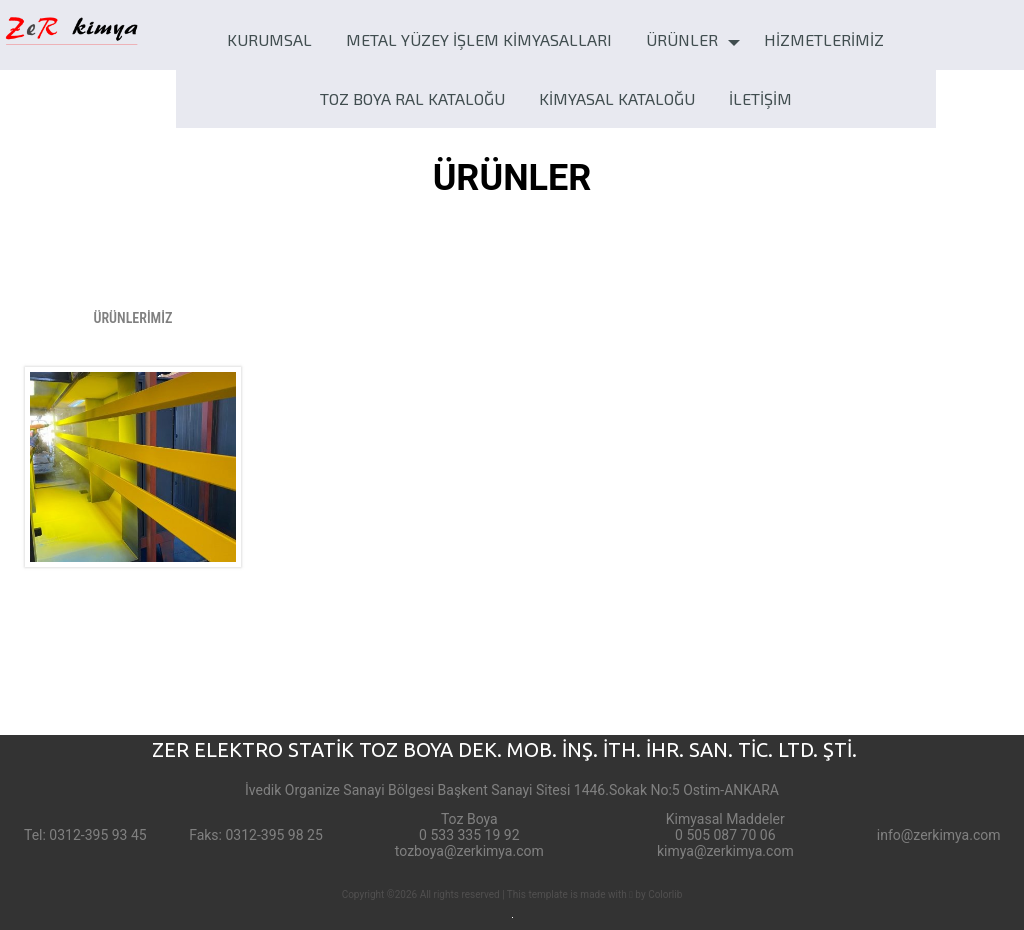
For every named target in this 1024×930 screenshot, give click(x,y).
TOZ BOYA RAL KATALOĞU (412, 98)
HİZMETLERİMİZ (824, 39)
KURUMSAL (269, 39)
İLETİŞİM (760, 98)
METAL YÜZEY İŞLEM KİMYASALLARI (479, 39)
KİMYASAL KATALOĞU (617, 98)
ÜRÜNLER (682, 39)
